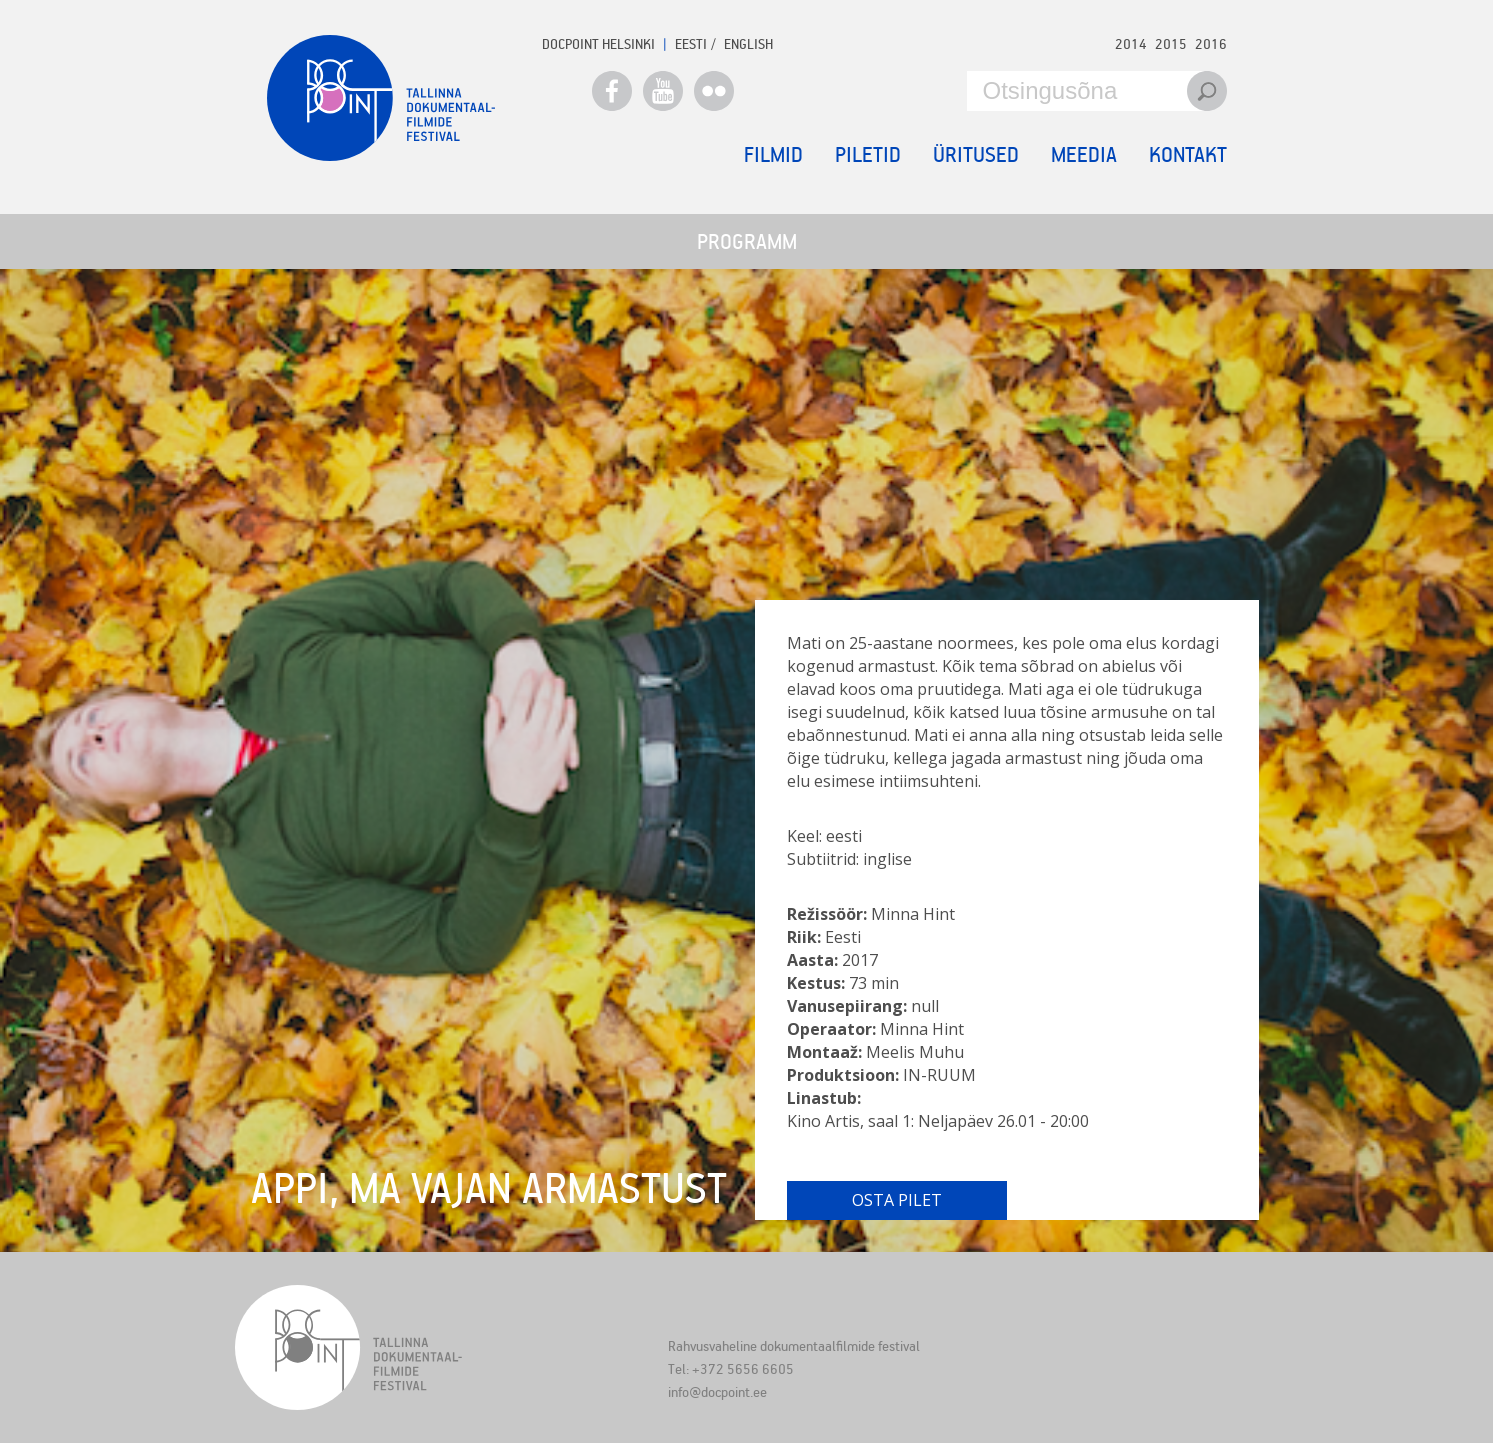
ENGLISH (748, 43)
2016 (1211, 43)
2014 (1131, 43)
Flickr (714, 91)
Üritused (976, 154)
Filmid (773, 154)
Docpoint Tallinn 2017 (381, 98)
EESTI (691, 43)
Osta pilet (897, 1200)
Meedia (1084, 154)
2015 (1171, 43)
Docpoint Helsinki (598, 43)
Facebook (612, 91)
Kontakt (1188, 154)
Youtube (663, 91)
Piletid (868, 154)
